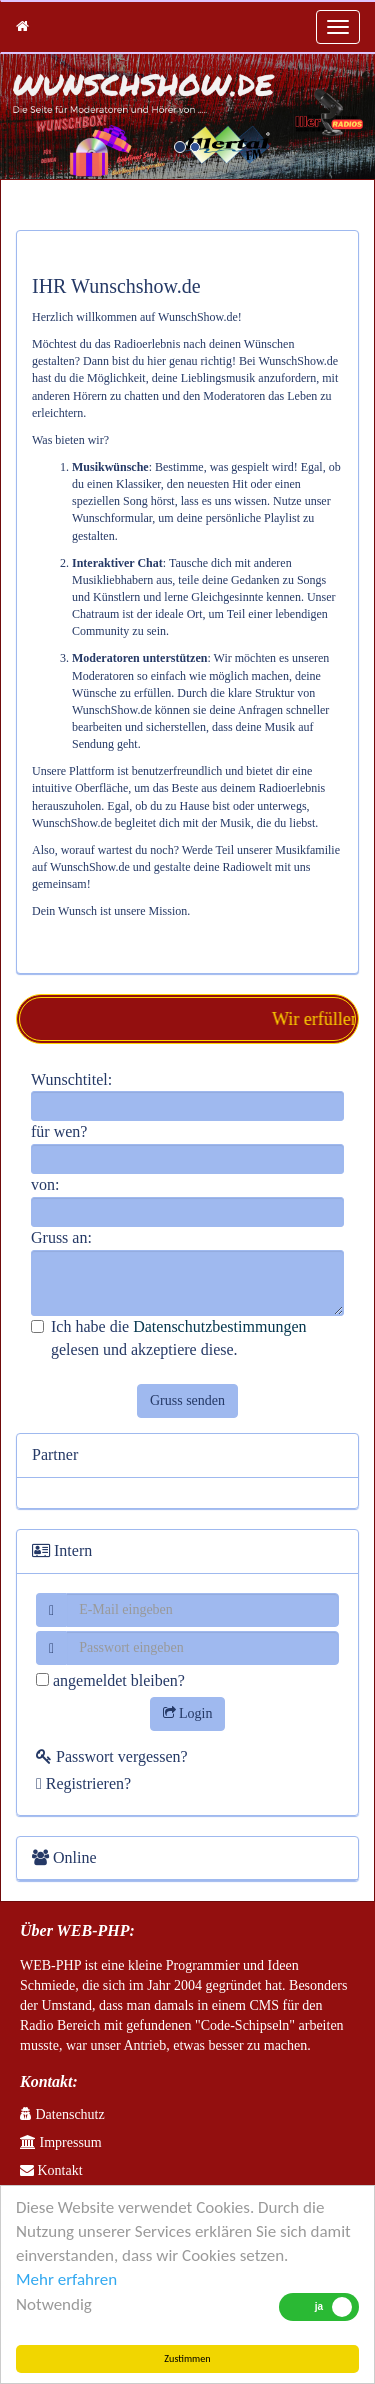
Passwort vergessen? (112, 1756)
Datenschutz (62, 2114)
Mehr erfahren (66, 2279)
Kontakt (51, 2170)
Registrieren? (83, 1783)
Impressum (61, 2142)
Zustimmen (187, 2358)
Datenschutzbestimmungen (219, 1326)
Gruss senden (187, 1400)
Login (188, 1713)
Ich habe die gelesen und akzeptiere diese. (168, 1338)
